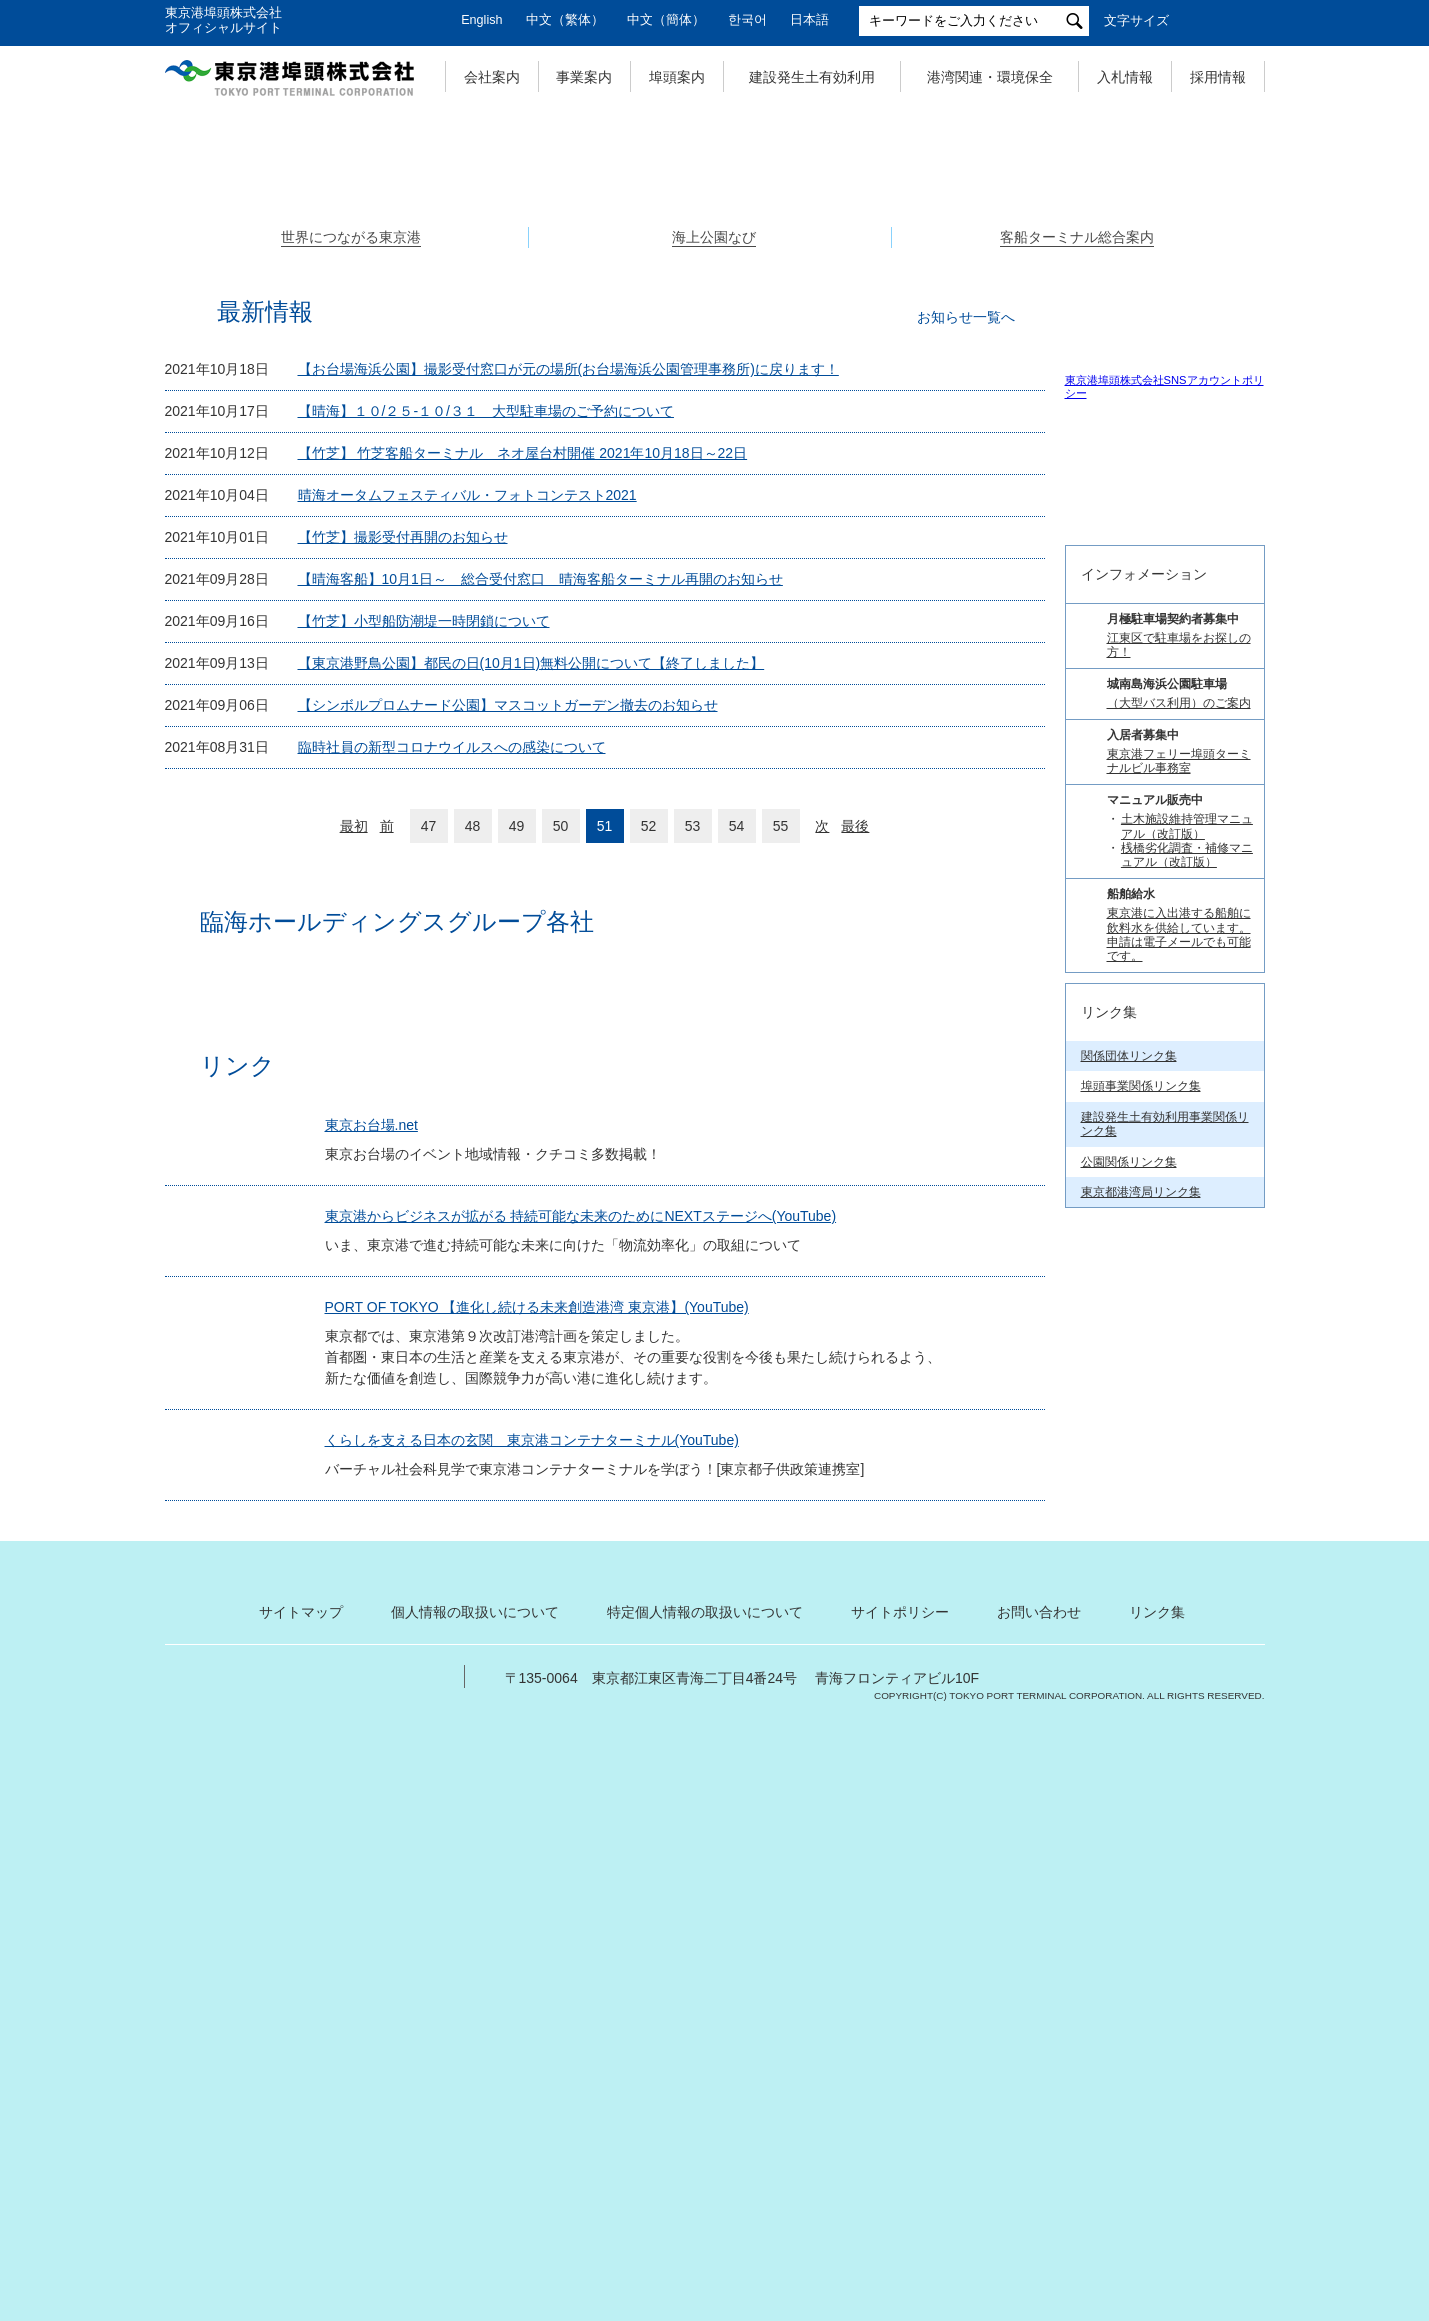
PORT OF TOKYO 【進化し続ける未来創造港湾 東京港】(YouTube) (546, 1740)
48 (473, 1171)
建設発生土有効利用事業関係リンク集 (1165, 1839)
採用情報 (1218, 77)
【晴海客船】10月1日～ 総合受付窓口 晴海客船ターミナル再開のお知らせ (540, 924)
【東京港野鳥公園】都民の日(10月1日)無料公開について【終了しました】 (531, 1008)
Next (1265, 309)
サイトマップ (301, 2203)
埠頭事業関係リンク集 (1141, 1801)
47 (429, 1171)
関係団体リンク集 (1129, 1771)
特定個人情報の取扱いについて (705, 2203)
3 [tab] (737, 519)
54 (737, 1171)
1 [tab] (693, 519)
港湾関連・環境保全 (990, 77)
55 (781, 1171)
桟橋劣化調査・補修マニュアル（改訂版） (1187, 1570)
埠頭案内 (677, 77)
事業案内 (584, 77)
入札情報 (1125, 77)
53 (693, 1171)
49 (517, 1171)
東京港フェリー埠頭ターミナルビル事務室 (1179, 1476)
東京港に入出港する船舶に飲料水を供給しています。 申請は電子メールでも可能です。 (1179, 1649)
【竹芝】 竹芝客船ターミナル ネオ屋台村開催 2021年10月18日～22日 (523, 798)
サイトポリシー (900, 2203)
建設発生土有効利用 (812, 77)
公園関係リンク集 (1129, 1876)
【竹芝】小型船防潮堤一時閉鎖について (424, 966)
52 (649, 1171)
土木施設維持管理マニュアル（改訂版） (1187, 1541)
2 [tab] (715, 519)
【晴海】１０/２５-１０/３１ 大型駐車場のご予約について (486, 756)
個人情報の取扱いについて (475, 2203)
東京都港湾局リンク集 (1141, 1907)
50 (561, 1171)
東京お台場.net (380, 1509)
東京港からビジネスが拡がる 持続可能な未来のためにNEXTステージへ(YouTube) (590, 1620)
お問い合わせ (1039, 2203)
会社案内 (492, 77)
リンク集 (1157, 2203)
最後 (855, 1171)
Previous (165, 309)
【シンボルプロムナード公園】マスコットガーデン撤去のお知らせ (508, 1050)
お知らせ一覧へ (966, 662)
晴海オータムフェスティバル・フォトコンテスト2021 (467, 840)
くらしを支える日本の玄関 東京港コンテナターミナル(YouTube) (541, 1873)
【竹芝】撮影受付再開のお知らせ (403, 882)
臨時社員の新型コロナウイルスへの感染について (452, 1092)
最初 (354, 1171)
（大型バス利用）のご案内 (1179, 1418)
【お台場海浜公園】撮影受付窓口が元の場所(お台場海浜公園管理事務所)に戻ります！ (568, 714)
